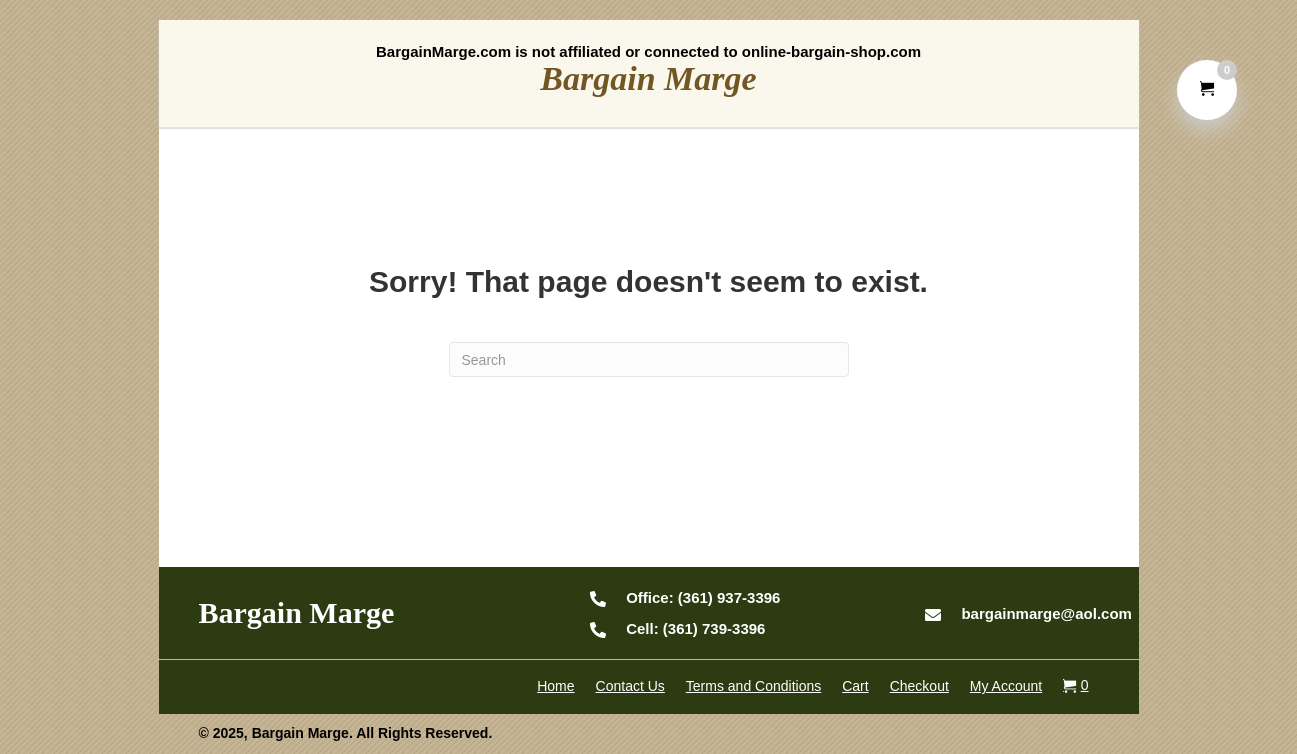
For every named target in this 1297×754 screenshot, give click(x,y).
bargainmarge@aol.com (1046, 613)
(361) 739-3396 (695, 628)
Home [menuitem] (555, 686)
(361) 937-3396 (703, 597)
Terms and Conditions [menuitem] (753, 686)
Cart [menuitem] (855, 686)
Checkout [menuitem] (919, 686)
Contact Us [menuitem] (630, 686)
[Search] (649, 359)
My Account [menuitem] (1006, 686)
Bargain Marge (648, 78)
